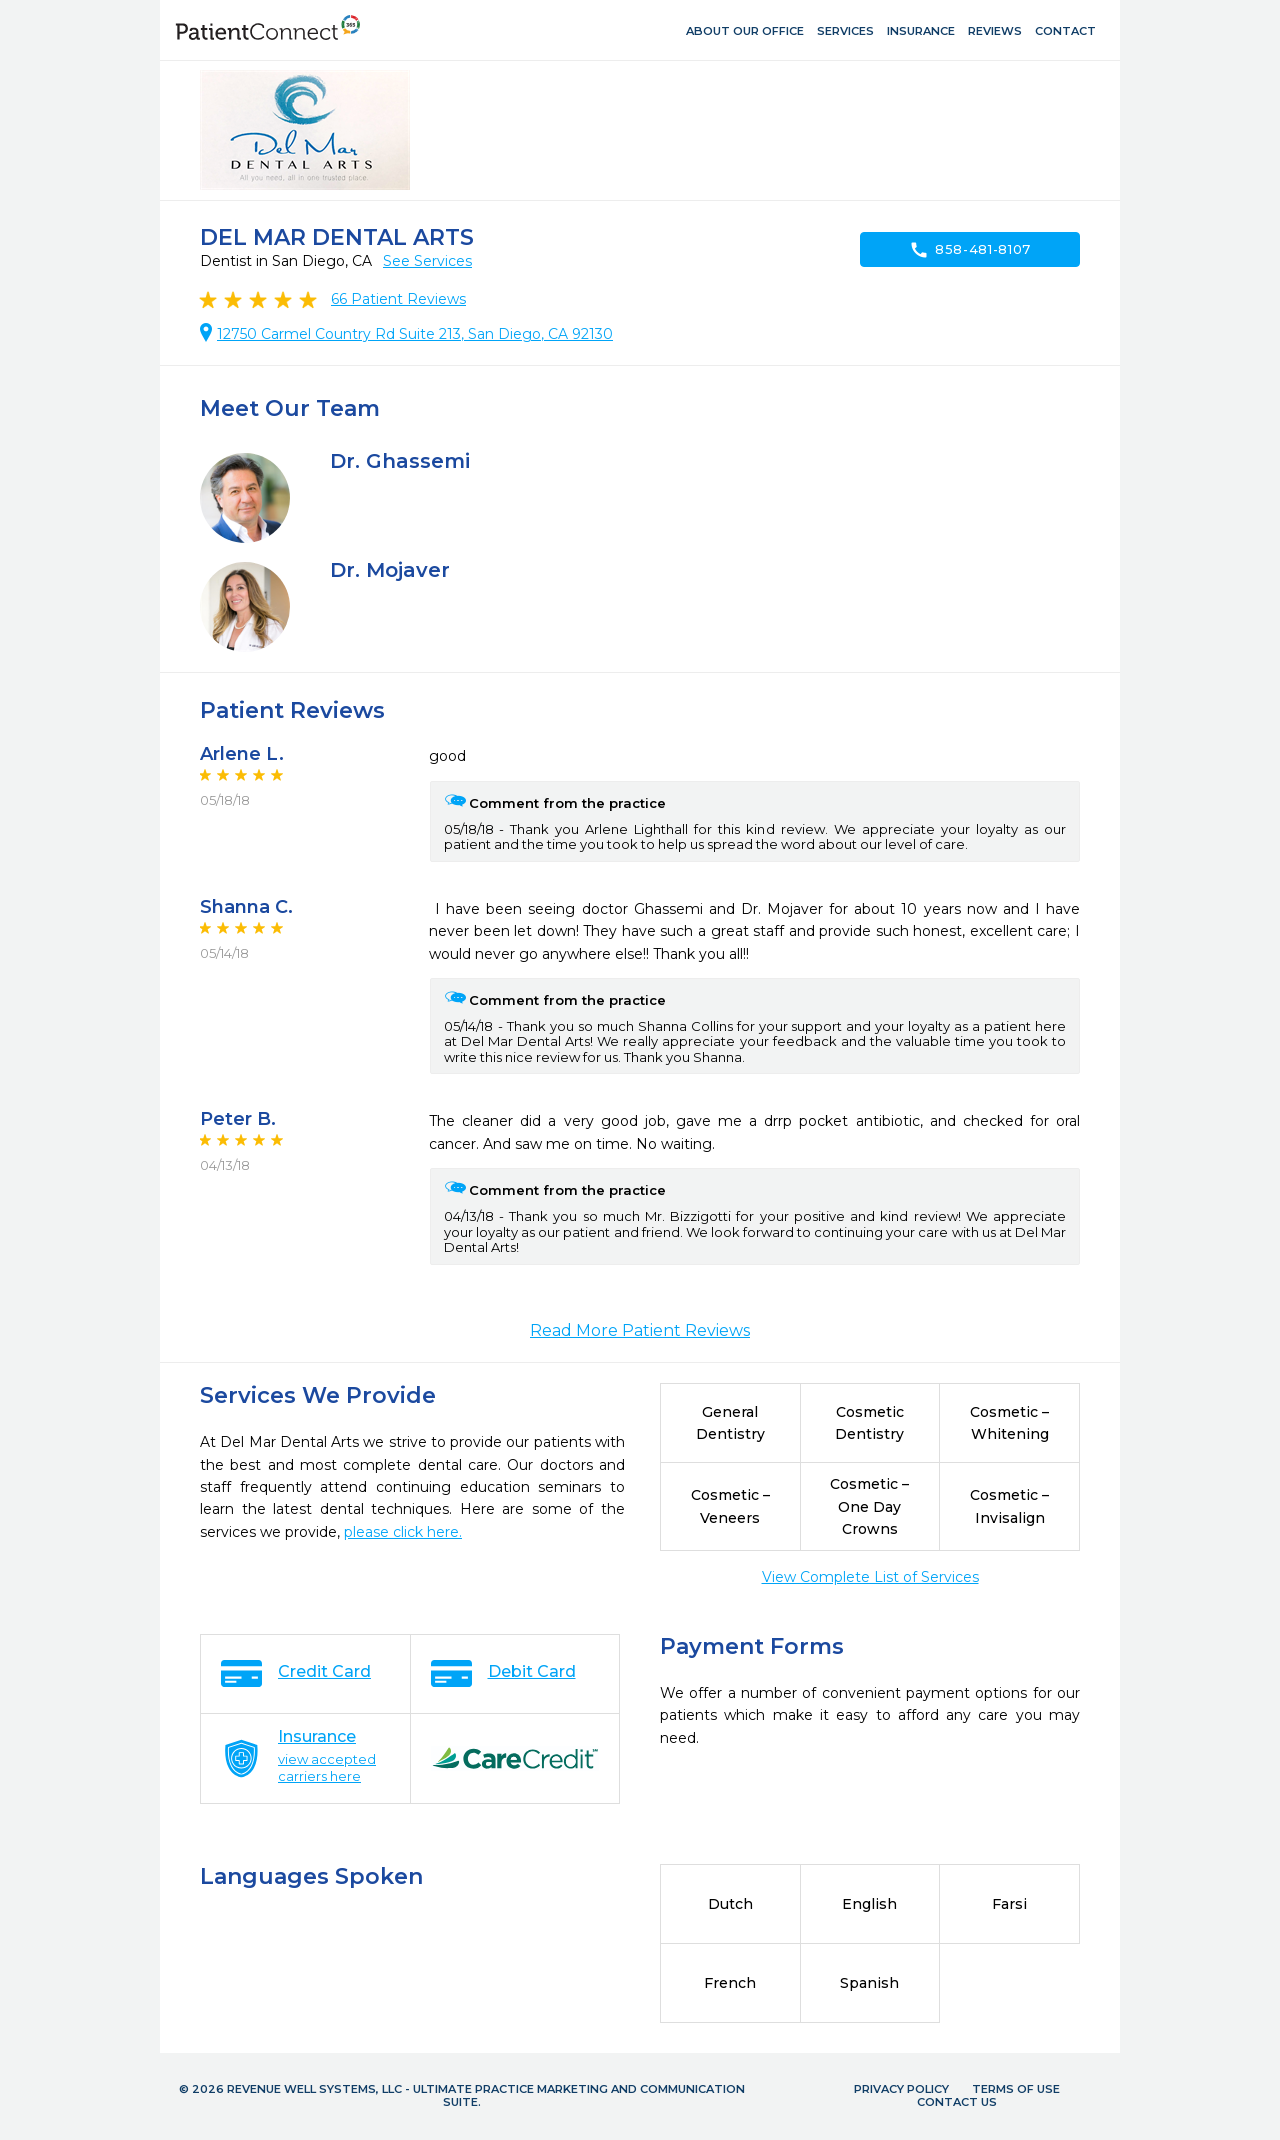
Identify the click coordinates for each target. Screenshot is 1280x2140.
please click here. (403, 1532)
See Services (427, 261)
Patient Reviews (398, 299)
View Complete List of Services (870, 1577)
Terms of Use (1016, 2089)
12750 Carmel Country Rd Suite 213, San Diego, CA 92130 (415, 334)
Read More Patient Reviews (640, 1330)
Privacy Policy (901, 2089)
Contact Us (957, 2102)
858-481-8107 (970, 250)
